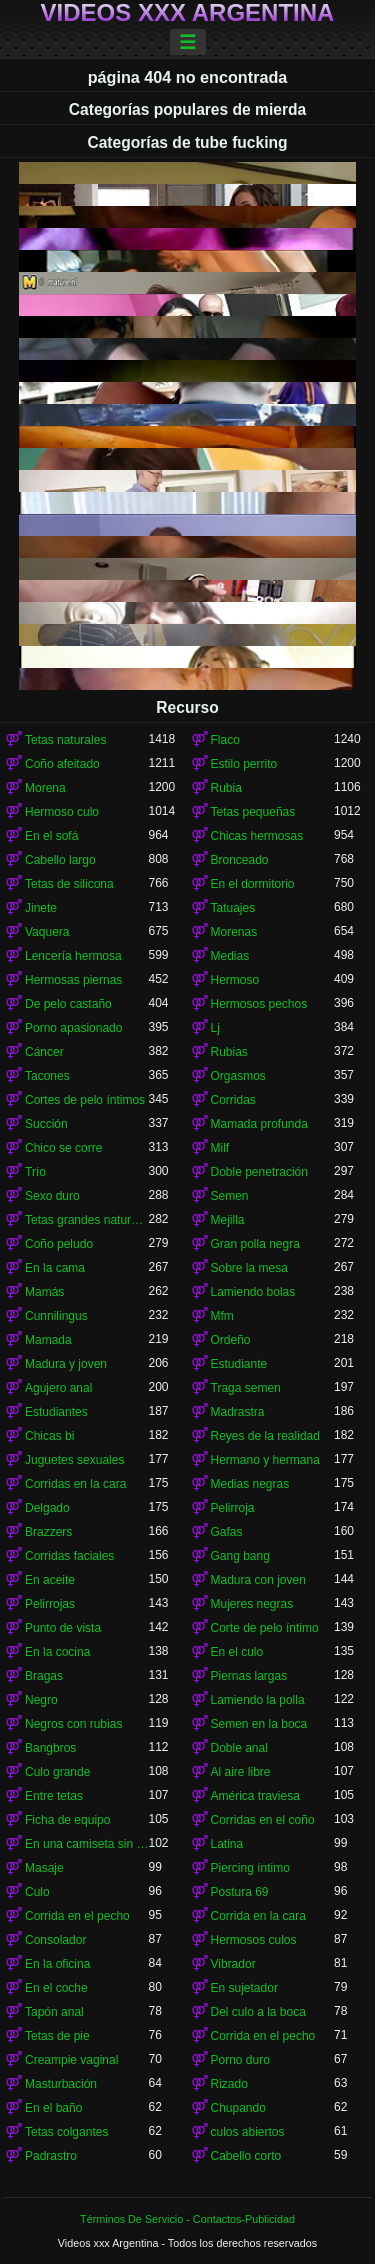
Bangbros (50, 1748)
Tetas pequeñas (253, 812)
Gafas (227, 1532)
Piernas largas (249, 1676)
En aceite (50, 1580)
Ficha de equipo (67, 1820)
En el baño (53, 2108)
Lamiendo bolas (253, 1292)
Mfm (222, 1316)
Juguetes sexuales (74, 1460)
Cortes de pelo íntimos (85, 1100)
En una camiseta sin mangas (87, 1844)
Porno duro (240, 2060)
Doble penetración (259, 1172)
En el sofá (51, 836)
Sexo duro (52, 1196)
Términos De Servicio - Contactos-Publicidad (187, 2219)
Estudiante (239, 1364)
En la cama (55, 1268)
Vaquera (47, 932)
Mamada (48, 1340)
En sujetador (244, 1988)
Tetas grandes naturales (87, 1220)
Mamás (44, 1292)
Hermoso (235, 980)
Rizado (229, 2084)
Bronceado (240, 860)
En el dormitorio (253, 884)
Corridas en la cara (75, 1484)
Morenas (234, 932)
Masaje (44, 1868)
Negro (41, 1700)
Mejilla (228, 1220)
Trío (35, 1172)
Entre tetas (54, 1796)
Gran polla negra (255, 1244)
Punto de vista (63, 1628)
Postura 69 (240, 1892)
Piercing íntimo (250, 1868)
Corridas (233, 1100)
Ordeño (231, 1340)
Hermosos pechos (259, 1004)
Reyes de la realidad (265, 1436)
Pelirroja (233, 1508)
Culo (37, 1892)
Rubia (226, 788)
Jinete (41, 908)
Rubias (229, 1052)
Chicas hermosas (257, 836)
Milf (220, 1148)
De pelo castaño (68, 1004)
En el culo (237, 1652)
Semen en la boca (259, 1724)
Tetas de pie (57, 2036)
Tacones (47, 1076)
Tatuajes (233, 908)
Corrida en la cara (258, 1916)
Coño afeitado (62, 764)
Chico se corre (63, 1148)
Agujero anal (58, 1388)
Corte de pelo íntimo (265, 1628)
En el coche (56, 1988)
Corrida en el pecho (77, 1916)
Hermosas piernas (73, 980)
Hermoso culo (62, 812)
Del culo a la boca (258, 2012)
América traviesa (255, 1796)
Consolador (55, 1940)
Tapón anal (54, 2012)
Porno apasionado (73, 1028)
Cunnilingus (56, 1316)
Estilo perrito (244, 764)
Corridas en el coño (263, 1820)
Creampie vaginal (71, 2060)
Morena (45, 788)
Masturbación (61, 2084)
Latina (227, 1844)
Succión (46, 1124)
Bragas (44, 1676)
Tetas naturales (65, 740)
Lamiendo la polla (258, 1700)
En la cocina (57, 1652)
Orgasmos (238, 1076)
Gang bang (240, 1556)
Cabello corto (246, 2156)
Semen (230, 1196)
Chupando (238, 2108)
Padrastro (51, 2156)
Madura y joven (66, 1364)
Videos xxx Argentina (188, 13)
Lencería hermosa (73, 956)
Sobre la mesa (249, 1268)
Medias (230, 956)
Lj (215, 1028)
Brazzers (48, 1532)
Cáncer (44, 1052)
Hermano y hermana (265, 1460)
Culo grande (57, 1772)
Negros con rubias (73, 1724)
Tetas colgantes (66, 2132)
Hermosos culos (254, 1940)
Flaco (225, 740)
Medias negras (250, 1484)
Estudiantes (56, 1412)
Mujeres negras (252, 1604)
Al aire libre (241, 1772)
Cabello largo (60, 860)
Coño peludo (59, 1244)
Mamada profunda (259, 1124)
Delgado (47, 1508)
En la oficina (57, 1964)
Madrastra (238, 1412)
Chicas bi (49, 1436)
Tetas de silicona (69, 884)
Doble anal (239, 1748)
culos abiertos (248, 2132)
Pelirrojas (50, 1604)
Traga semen (246, 1388)
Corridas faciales (69, 1556)
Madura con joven (258, 1580)
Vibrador (233, 1964)
